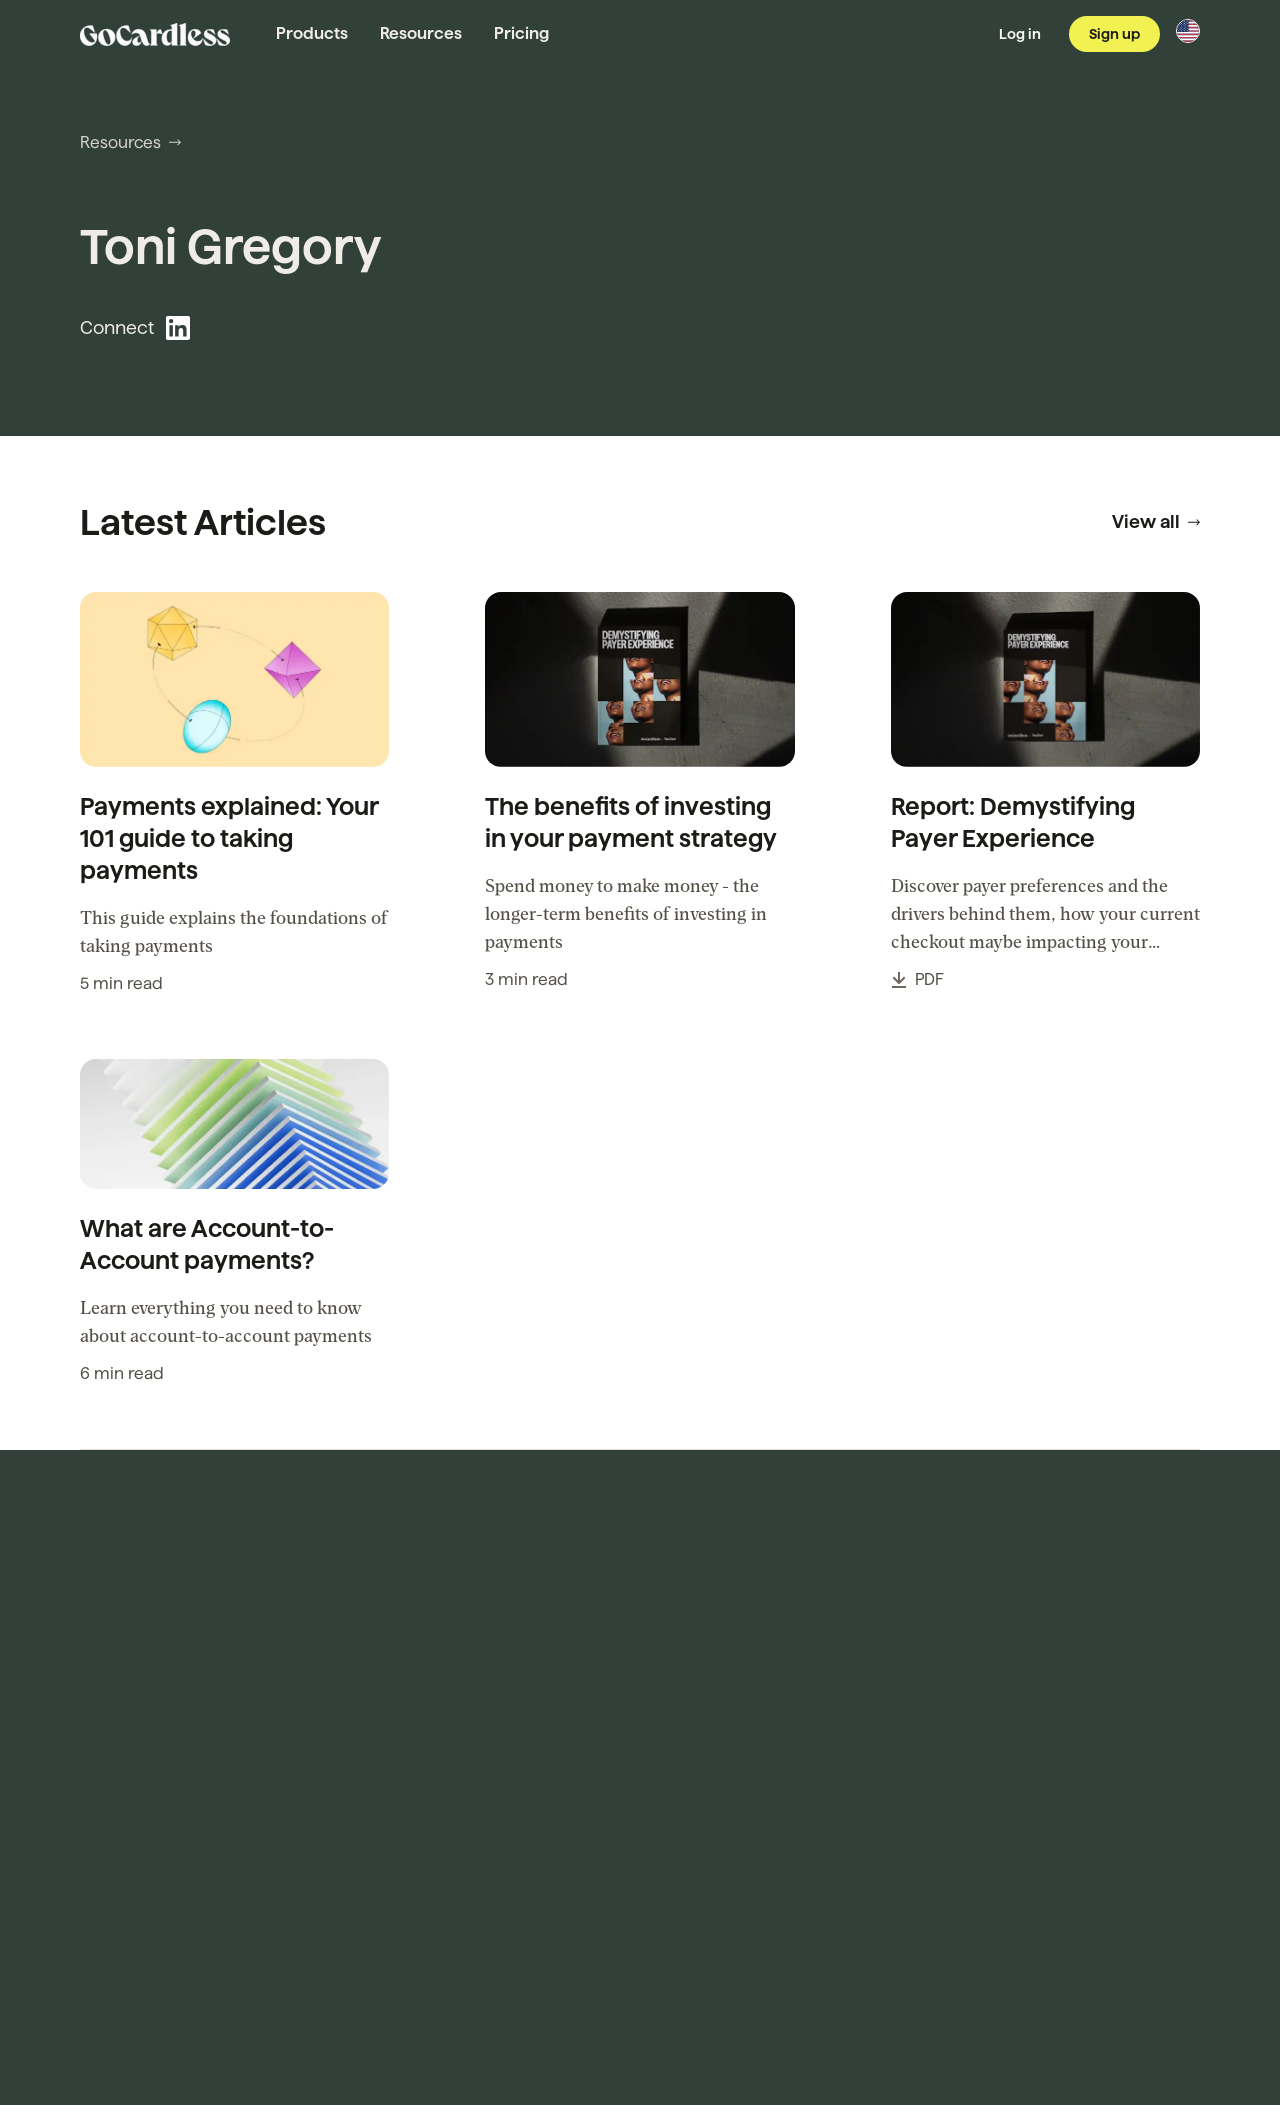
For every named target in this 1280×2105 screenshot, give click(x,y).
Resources (421, 33)
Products (312, 33)
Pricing (521, 33)
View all (1156, 521)
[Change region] (1188, 31)
